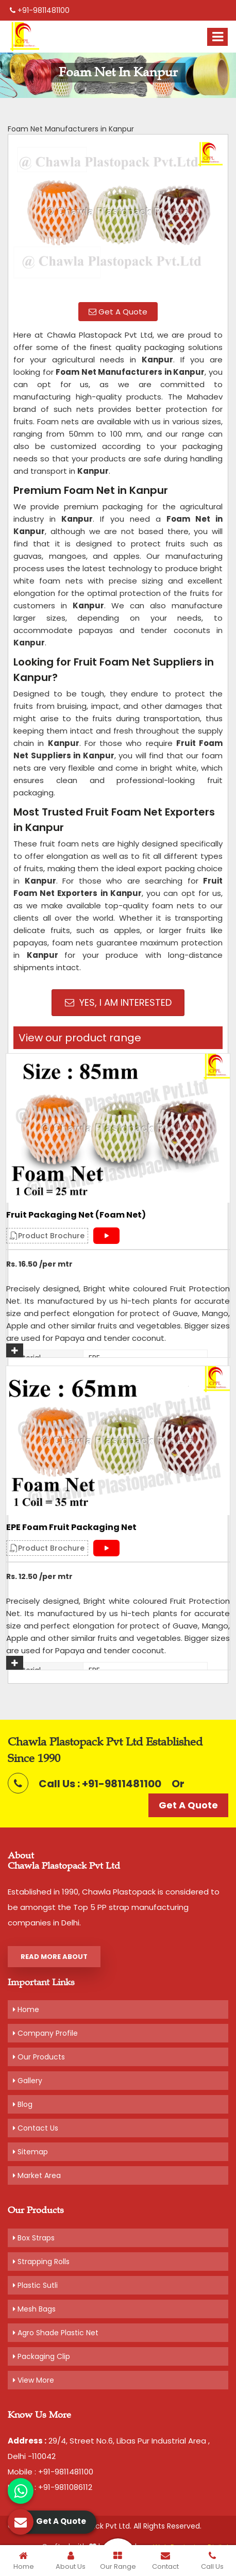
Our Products (39, 2057)
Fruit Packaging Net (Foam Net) (76, 1215)
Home (26, 2009)
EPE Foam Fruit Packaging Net (71, 1527)
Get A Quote (118, 311)
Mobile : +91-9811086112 (50, 2487)
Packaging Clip (41, 2356)
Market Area (37, 2175)
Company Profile (45, 2033)
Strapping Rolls (41, 2261)
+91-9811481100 (40, 10)
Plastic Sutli (35, 2285)
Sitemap (30, 2152)
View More (33, 2380)
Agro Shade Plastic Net (55, 2333)
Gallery (27, 2080)
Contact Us (35, 2128)
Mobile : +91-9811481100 (50, 2471)
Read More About (54, 1957)
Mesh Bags (34, 2309)
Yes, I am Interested (118, 1002)
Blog (22, 2104)
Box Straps (34, 2238)
